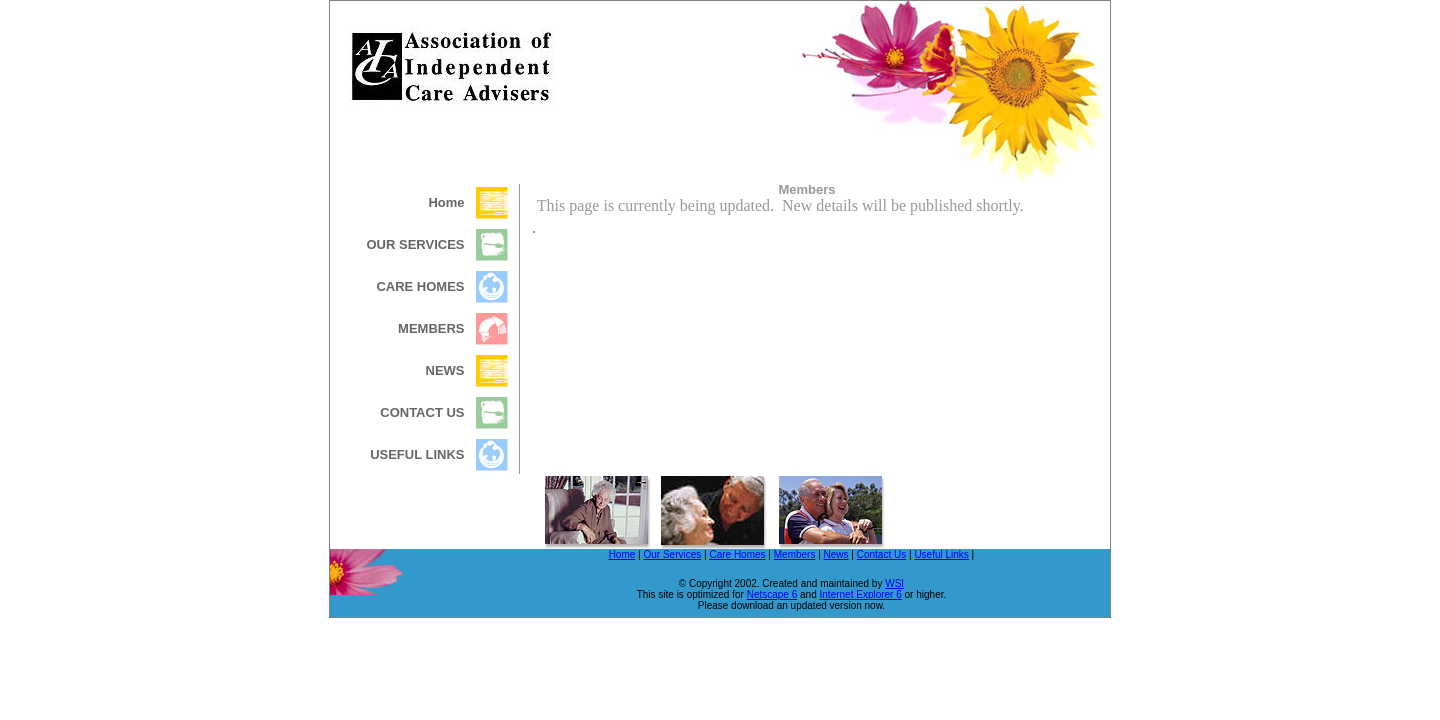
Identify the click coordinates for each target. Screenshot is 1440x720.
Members (795, 554)
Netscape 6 (772, 594)
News (836, 554)
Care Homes (737, 554)
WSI (894, 583)
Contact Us (881, 554)
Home (622, 554)
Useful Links (941, 554)
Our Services (672, 554)
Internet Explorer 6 (861, 594)
